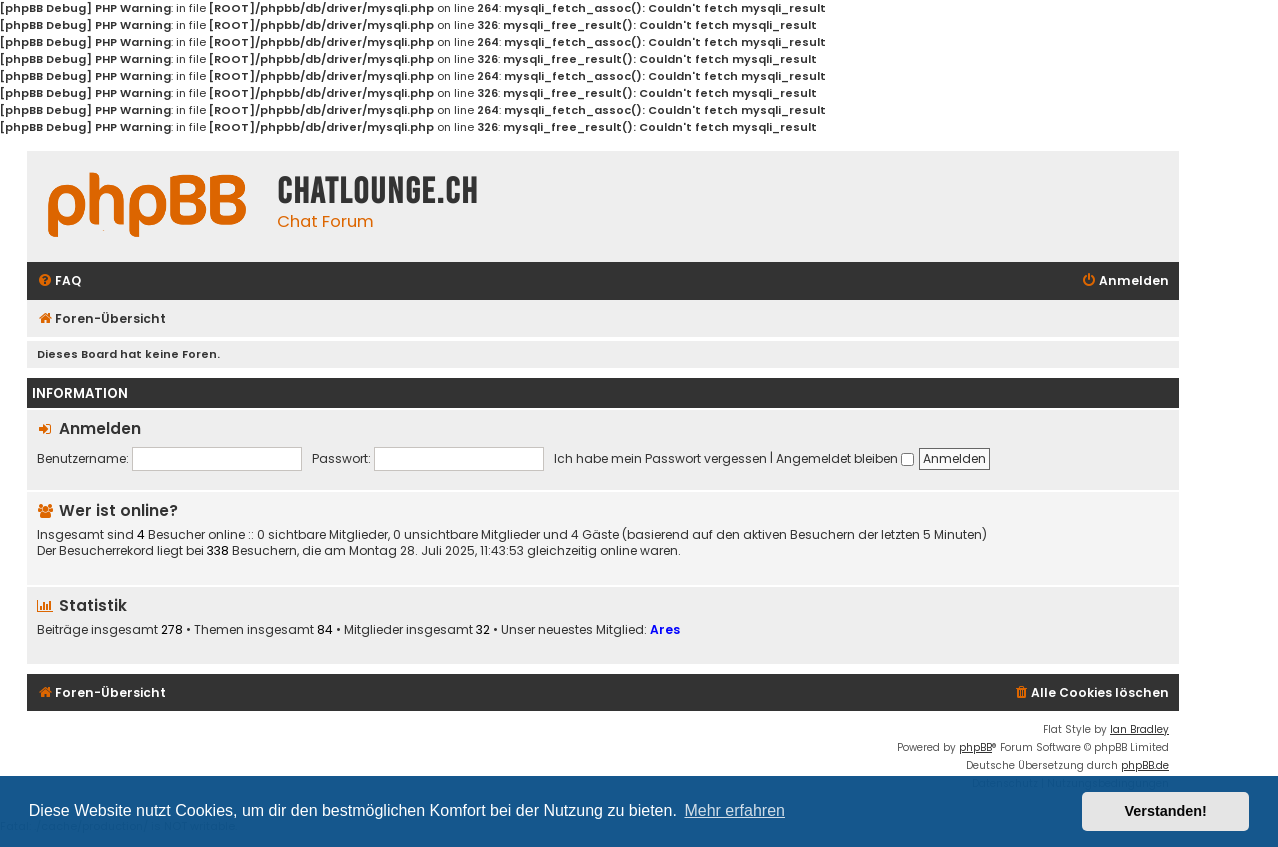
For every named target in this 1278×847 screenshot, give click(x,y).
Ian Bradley (1139, 729)
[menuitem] (59, 281)
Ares (665, 629)
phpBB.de (1145, 765)
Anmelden (100, 428)
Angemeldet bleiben (845, 458)
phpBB (975, 747)
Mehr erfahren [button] (734, 810)
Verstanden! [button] (1166, 811)
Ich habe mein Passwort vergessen (660, 458)
